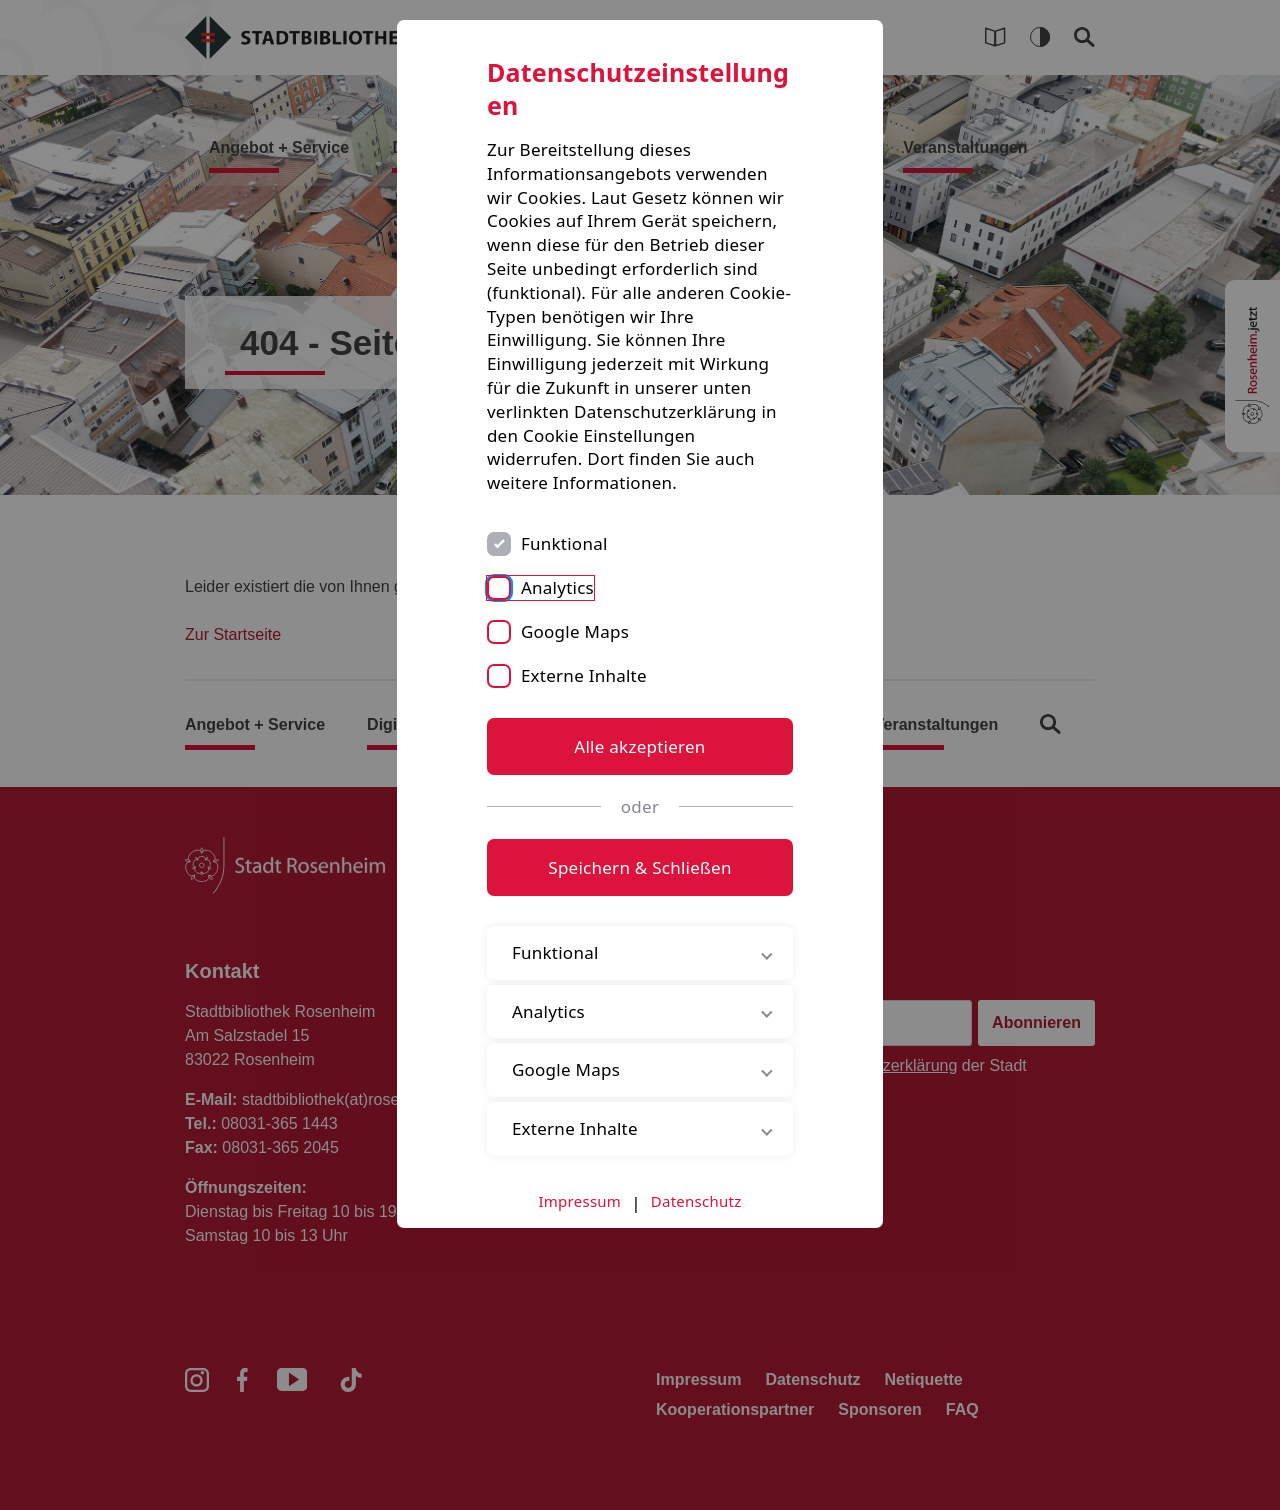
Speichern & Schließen (639, 867)
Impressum (580, 1201)
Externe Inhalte (584, 675)
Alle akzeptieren (639, 746)
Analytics (557, 587)
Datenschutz (696, 1201)
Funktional (564, 543)
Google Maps (575, 631)
